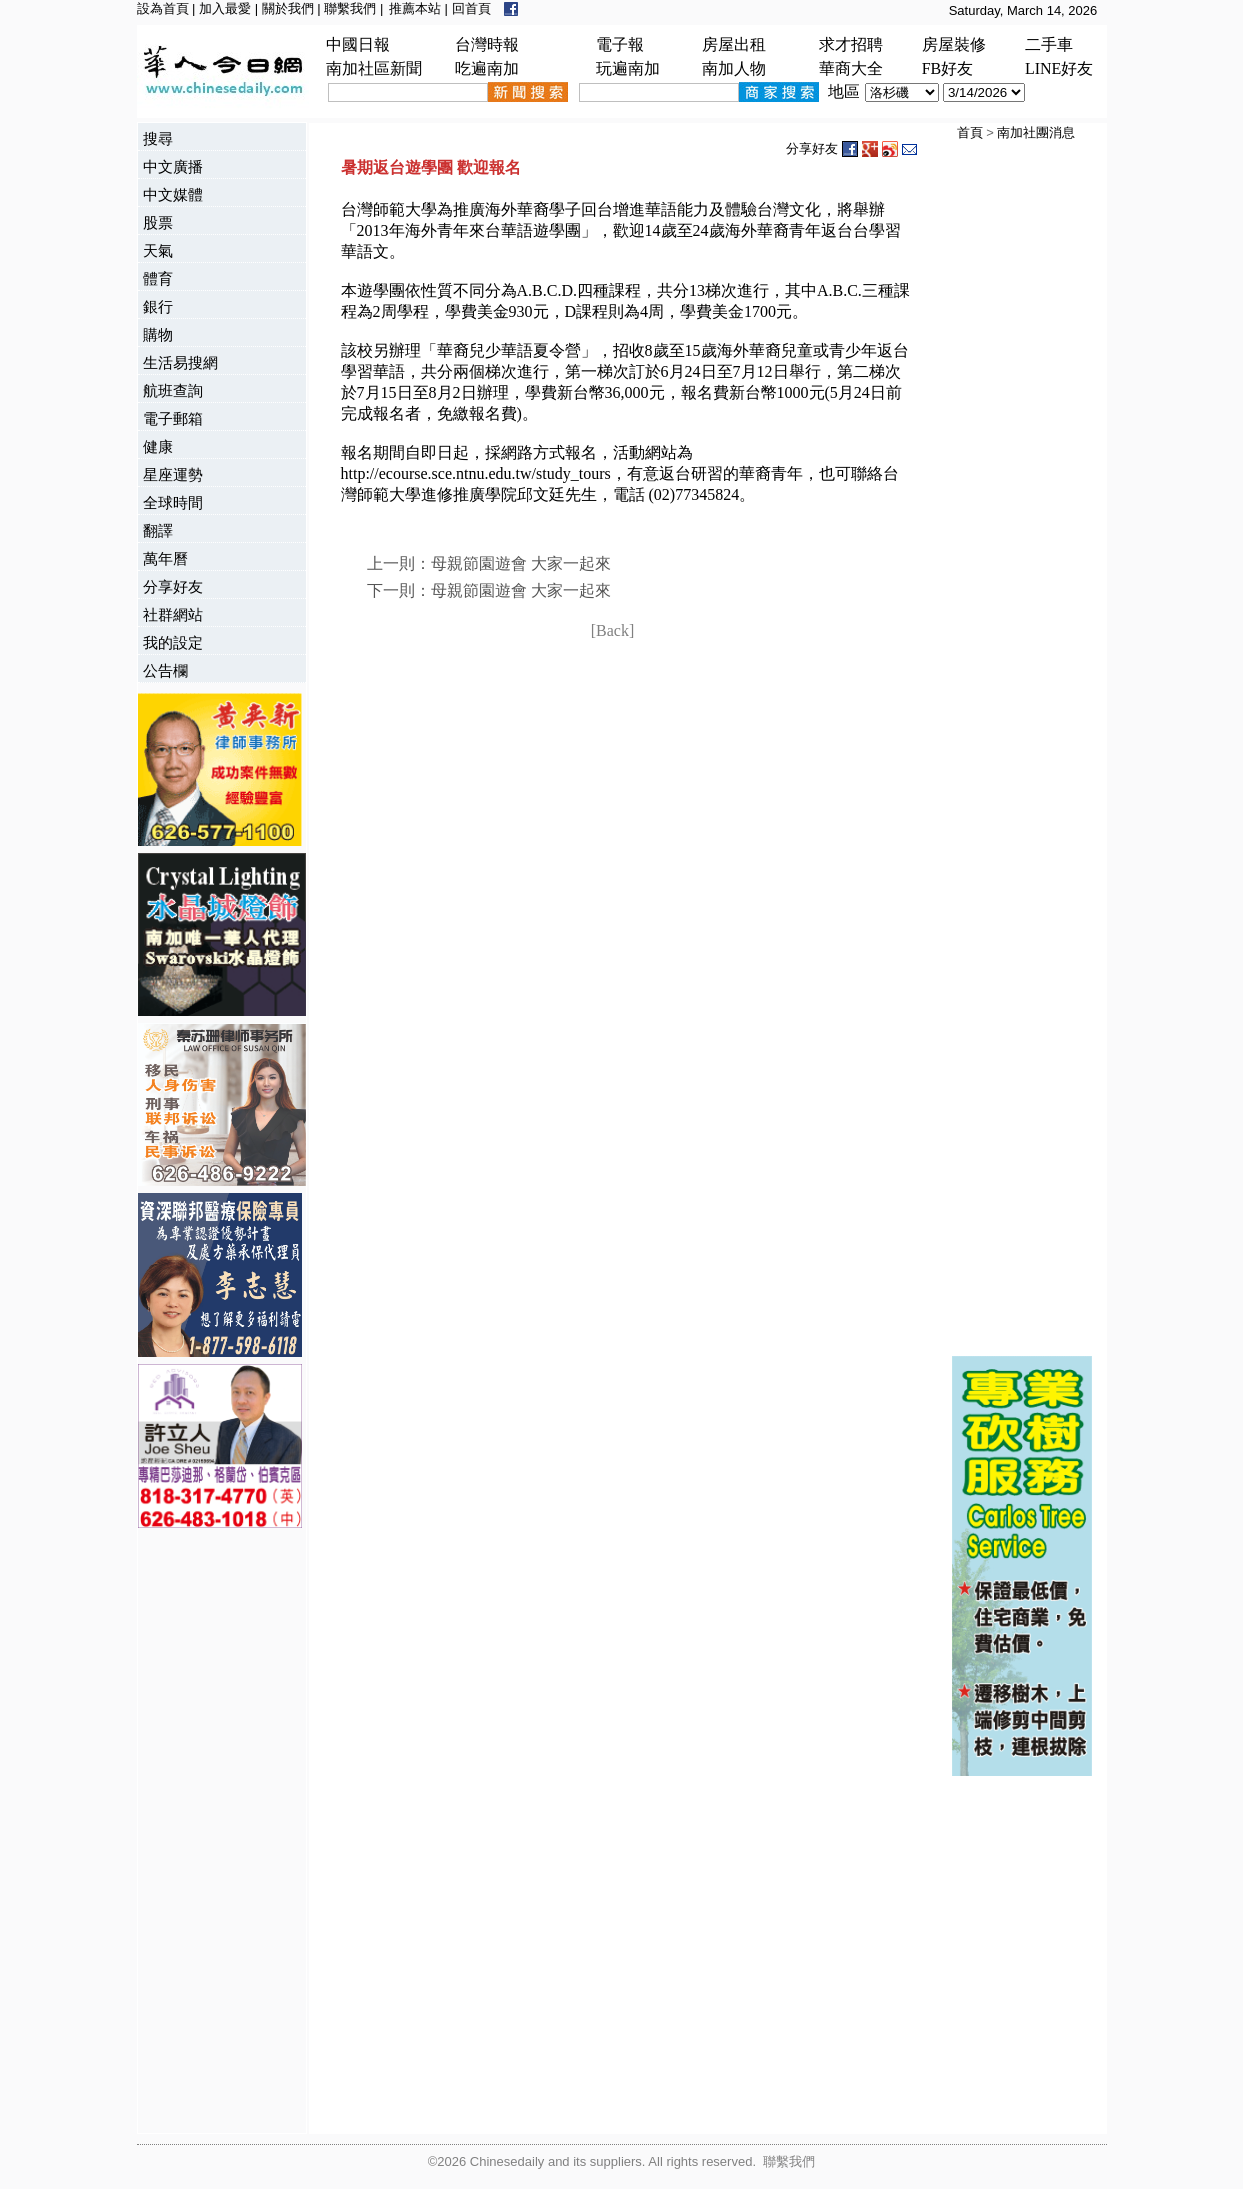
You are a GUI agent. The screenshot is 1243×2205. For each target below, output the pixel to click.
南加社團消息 (1036, 132)
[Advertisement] (218, 1833)
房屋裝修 (954, 44)
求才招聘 (851, 44)
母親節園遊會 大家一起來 (521, 563)
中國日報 (358, 44)
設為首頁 (163, 8)
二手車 (1049, 44)
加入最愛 (225, 8)
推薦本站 (415, 8)
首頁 (970, 132)
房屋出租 (734, 44)
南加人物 (734, 68)
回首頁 (471, 8)
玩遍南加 (628, 68)
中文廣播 (173, 166)
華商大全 (851, 68)
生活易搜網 (180, 362)
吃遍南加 (487, 68)
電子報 (620, 44)
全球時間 (173, 502)
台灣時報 (487, 44)
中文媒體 (173, 194)
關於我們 (288, 8)
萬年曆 (165, 558)
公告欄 (165, 670)
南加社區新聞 (374, 68)
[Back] (613, 630)
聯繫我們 (350, 8)
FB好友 (948, 68)
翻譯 (158, 530)
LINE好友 (1059, 68)
